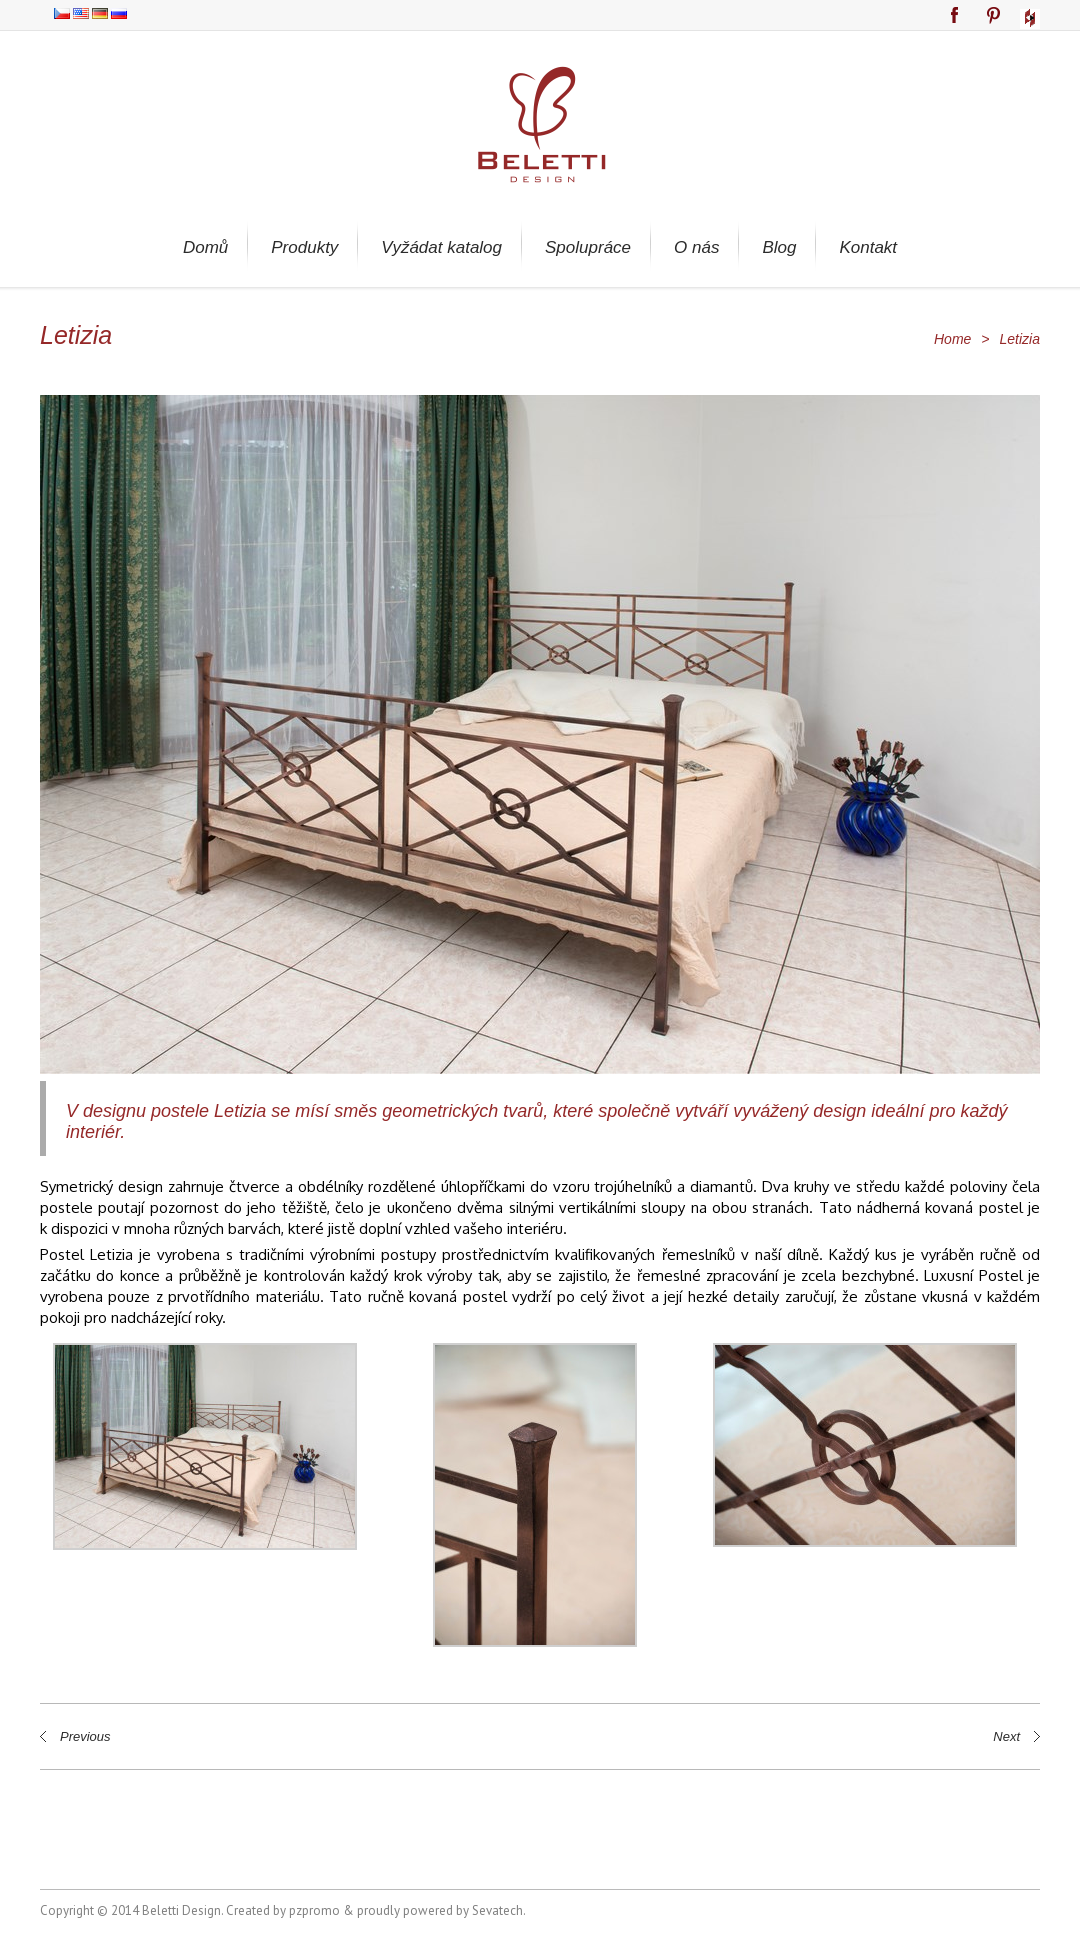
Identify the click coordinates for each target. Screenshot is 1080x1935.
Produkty (304, 247)
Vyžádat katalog (441, 247)
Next (1006, 1736)
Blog (779, 247)
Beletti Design (181, 1910)
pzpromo (314, 1910)
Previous (85, 1736)
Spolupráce (588, 247)
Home (952, 339)
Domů (205, 247)
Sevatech (497, 1910)
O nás (696, 247)
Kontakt (868, 247)
